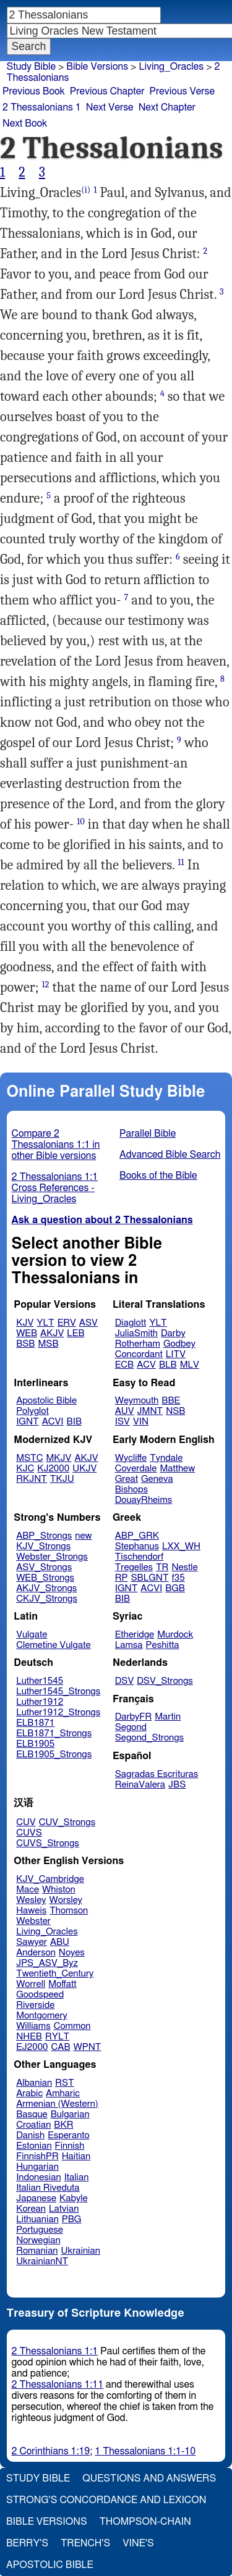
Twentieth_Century (54, 1973)
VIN (140, 1421)
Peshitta (162, 1645)
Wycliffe (131, 1458)
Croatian (33, 2125)
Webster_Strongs (52, 1557)
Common (72, 2026)
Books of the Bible (158, 1176)
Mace (27, 1889)
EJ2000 (32, 2047)
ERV (67, 1323)
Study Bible (31, 67)
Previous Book (33, 91)
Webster (33, 1921)
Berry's (27, 2543)
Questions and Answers (149, 2478)
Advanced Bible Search (169, 1155)
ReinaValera (140, 1784)
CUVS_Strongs (47, 1843)
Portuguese (39, 2230)
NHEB (29, 2036)
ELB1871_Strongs (54, 1733)
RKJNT (31, 1479)
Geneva (157, 1479)
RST (64, 2083)
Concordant (139, 1354)
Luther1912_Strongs (58, 1712)
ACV (146, 1365)
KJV (24, 1323)
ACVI (53, 1421)
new (83, 1536)
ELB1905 (35, 1744)
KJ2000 (53, 1468)
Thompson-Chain (145, 2522)
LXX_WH (181, 1546)
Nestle (184, 1567)
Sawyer (31, 1942)
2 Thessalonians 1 (41, 107)
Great (126, 1479)
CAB (61, 2047)
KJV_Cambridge (50, 1879)
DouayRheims (144, 1500)
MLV (189, 1365)
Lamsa (129, 1645)
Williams (33, 2026)
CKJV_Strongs (46, 1599)
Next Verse (110, 107)
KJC (25, 1468)
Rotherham (137, 1344)
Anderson (36, 1952)
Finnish (70, 2146)
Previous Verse (182, 91)
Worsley (65, 1900)
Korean (31, 2209)
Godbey (179, 1344)
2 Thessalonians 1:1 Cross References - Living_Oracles (55, 1188)
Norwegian (38, 2240)
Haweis (31, 1910)
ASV (88, 1323)
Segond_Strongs (149, 1737)
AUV (124, 1411)
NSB (175, 1411)
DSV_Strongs (165, 1681)
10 (81, 821)
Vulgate (31, 1634)
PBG (72, 2219)
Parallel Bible (147, 1134)
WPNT (87, 2047)
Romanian (37, 2251)
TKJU (62, 1479)
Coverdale (136, 1468)
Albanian (34, 2083)
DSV (124, 1681)
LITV (176, 1354)
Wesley (31, 1900)
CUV (26, 1822)
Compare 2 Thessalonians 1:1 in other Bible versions (56, 1145)
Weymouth (137, 1400)
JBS (177, 1784)
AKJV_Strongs (46, 1588)
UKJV (84, 1468)
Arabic (29, 2093)
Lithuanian (37, 2219)
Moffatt (62, 1984)
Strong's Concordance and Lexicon (106, 2500)
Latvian (64, 2209)
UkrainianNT (42, 2261)
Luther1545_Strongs (58, 1691)
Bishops (131, 1489)
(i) (85, 190)
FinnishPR (37, 2156)
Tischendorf (139, 1557)
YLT (45, 1323)
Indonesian (38, 2177)
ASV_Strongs (44, 1567)
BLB (168, 1365)
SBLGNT (149, 1578)
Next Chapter (167, 107)
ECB (124, 1365)
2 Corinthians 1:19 (51, 2451)
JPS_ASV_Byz (47, 1963)
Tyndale (166, 1458)
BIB (74, 1421)
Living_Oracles (47, 1931)
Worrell (30, 1984)
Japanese (36, 2198)
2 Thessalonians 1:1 (55, 2351)
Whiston (58, 1889)
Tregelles (134, 1567)
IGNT (27, 1421)
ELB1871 (35, 1723)
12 (45, 984)
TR (162, 1567)
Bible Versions (97, 67)
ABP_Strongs (44, 1536)
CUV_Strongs (67, 1822)
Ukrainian (80, 2251)
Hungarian (37, 2167)
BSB (25, 1344)
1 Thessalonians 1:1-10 (145, 2451)
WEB (26, 1333)
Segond (131, 1727)
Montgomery (41, 2015)
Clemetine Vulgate (53, 1645)
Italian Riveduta (47, 2188)
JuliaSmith (136, 1333)
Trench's (85, 2543)
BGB (175, 1588)
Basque (32, 2114)
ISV (122, 1421)
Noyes (72, 1952)
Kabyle (73, 2198)
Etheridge (134, 1634)
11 (181, 862)
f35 (178, 1578)
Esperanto (69, 2135)
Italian (76, 2177)
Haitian (76, 2156)
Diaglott (130, 1323)
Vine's (137, 2543)
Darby (173, 1333)
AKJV (52, 1333)
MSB (48, 1344)
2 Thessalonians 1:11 (58, 2385)
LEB (75, 1333)
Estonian (33, 2146)
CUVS (29, 1833)
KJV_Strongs (43, 1546)
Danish (30, 2135)
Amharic (63, 2093)
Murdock (175, 1634)
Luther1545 (39, 1681)
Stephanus (137, 1546)
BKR (63, 2125)
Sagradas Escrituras (156, 1774)
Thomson (68, 1910)
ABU (59, 1942)
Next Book (24, 123)
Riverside (35, 2005)
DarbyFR (133, 1716)
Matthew (177, 1468)
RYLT (57, 2036)
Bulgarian (70, 2114)
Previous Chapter (107, 91)
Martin (168, 1716)
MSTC (29, 1458)
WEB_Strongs (45, 1578)
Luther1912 (39, 1702)
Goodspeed (40, 1994)
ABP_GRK (137, 1536)
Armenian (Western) (57, 2104)
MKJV (59, 1458)
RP (121, 1578)
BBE (170, 1400)
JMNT (150, 1411)
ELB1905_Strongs (54, 1754)
